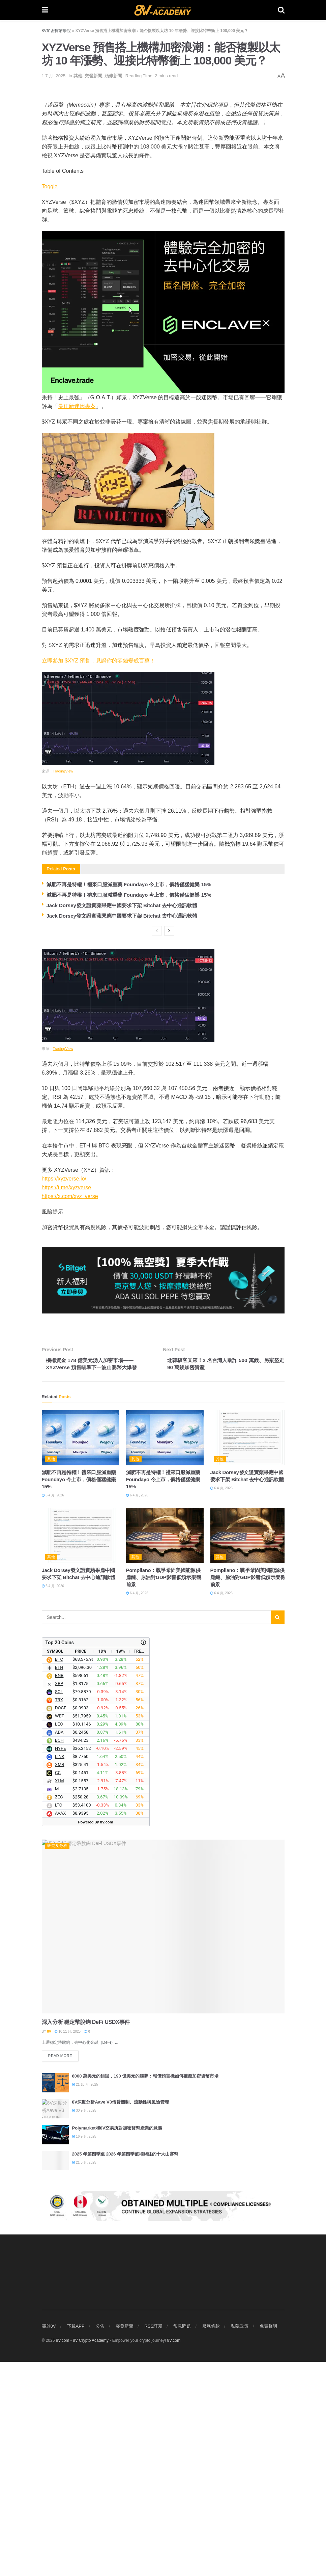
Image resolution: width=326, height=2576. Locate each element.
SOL (59, 1693)
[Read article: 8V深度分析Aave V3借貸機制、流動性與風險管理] (55, 2110)
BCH (59, 1741)
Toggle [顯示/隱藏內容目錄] (50, 186)
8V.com (173, 2554)
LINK (59, 1757)
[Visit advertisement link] (163, 2313)
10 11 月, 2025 (68, 2032)
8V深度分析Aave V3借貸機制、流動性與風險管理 (120, 2103)
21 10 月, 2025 (85, 2086)
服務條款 (211, 2540)
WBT (59, 1717)
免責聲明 (268, 2540)
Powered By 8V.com (95, 1823)
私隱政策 (239, 2540)
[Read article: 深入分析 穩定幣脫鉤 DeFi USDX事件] (163, 1927)
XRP (59, 1684)
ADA (59, 1733)
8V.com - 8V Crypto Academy (82, 2554)
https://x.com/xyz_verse (70, 1196)
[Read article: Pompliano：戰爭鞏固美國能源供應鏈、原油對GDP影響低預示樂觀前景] (165, 1536)
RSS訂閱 (153, 2540)
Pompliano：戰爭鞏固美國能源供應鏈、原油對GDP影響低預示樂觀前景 (163, 1578)
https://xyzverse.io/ (64, 1179)
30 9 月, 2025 (84, 2112)
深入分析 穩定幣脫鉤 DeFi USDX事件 (86, 2023)
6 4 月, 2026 (53, 1496)
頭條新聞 (113, 75)
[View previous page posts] (157, 931)
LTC (58, 1806)
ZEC (59, 1798)
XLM (59, 1782)
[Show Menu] (45, 10)
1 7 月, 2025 (54, 75)
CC (58, 1774)
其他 (77, 75)
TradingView (63, 771)
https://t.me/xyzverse (66, 1187)
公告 (100, 2540)
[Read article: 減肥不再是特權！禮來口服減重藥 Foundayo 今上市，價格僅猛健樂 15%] (80, 1438)
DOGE (60, 1709)
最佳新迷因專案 (77, 406)
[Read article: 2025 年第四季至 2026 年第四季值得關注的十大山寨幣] (55, 2162)
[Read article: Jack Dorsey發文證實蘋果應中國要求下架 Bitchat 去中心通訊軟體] (249, 1438)
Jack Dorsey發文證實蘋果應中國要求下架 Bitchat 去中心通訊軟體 (123, 905)
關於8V (49, 2540)
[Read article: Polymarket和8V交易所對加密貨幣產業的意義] (55, 2136)
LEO (59, 1725)
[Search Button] (281, 10)
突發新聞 (93, 75)
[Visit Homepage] (162, 10)
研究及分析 (57, 1847)
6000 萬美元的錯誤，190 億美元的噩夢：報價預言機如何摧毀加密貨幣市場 (145, 2077)
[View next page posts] (169, 931)
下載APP (76, 2540)
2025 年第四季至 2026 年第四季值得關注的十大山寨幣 (125, 2155)
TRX (59, 1701)
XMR (59, 1765)
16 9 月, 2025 (84, 2138)
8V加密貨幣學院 (56, 30)
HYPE (60, 1749)
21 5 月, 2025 (84, 2164)
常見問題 (182, 2540)
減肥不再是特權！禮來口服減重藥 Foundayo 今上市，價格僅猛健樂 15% (130, 884)
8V (49, 2032)
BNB (59, 1676)
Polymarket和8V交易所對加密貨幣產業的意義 (117, 2129)
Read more (63, 2055)
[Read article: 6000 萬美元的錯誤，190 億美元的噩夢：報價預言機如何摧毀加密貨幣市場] (55, 2084)
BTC (59, 1660)
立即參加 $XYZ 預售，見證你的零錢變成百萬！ (98, 660)
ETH (59, 1668)
